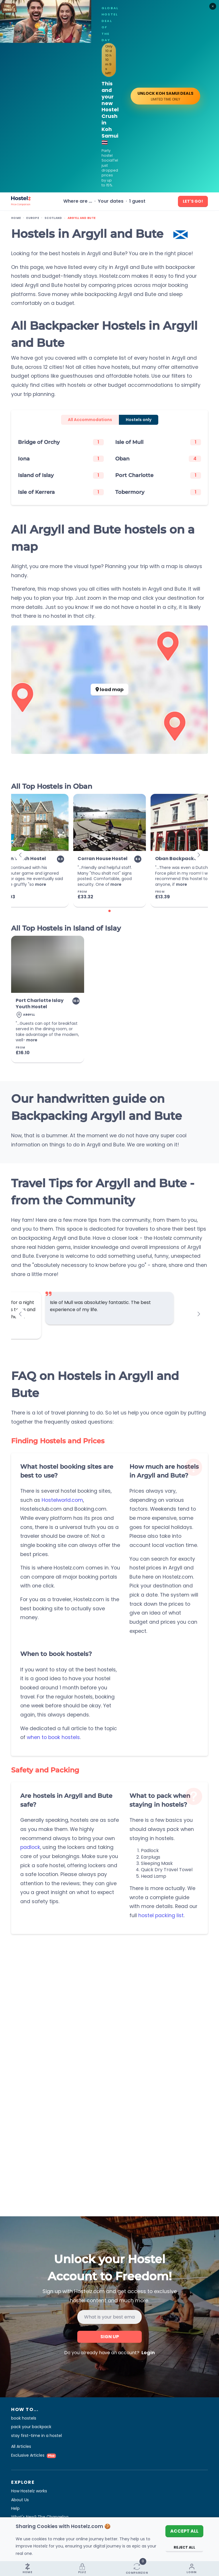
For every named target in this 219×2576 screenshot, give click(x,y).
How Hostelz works (29, 2491)
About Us (20, 2500)
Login (148, 2352)
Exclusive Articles (33, 2455)
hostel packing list (161, 1915)
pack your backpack (31, 2427)
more (40, 884)
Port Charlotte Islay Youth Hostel (40, 1003)
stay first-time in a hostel (36, 2435)
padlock (30, 1847)
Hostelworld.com (62, 1500)
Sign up (109, 2336)
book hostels (23, 2418)
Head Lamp (153, 1876)
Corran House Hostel (102, 858)
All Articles (21, 2446)
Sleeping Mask (157, 1863)
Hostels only (138, 419)
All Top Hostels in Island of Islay (66, 928)
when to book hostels (53, 1737)
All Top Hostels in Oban (51, 786)
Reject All (184, 2547)
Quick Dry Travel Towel (166, 1869)
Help (15, 2508)
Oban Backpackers (178, 858)
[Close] (212, 6)
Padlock (150, 1850)
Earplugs (150, 1857)
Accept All (184, 2531)
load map (109, 689)
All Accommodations (90, 419)
